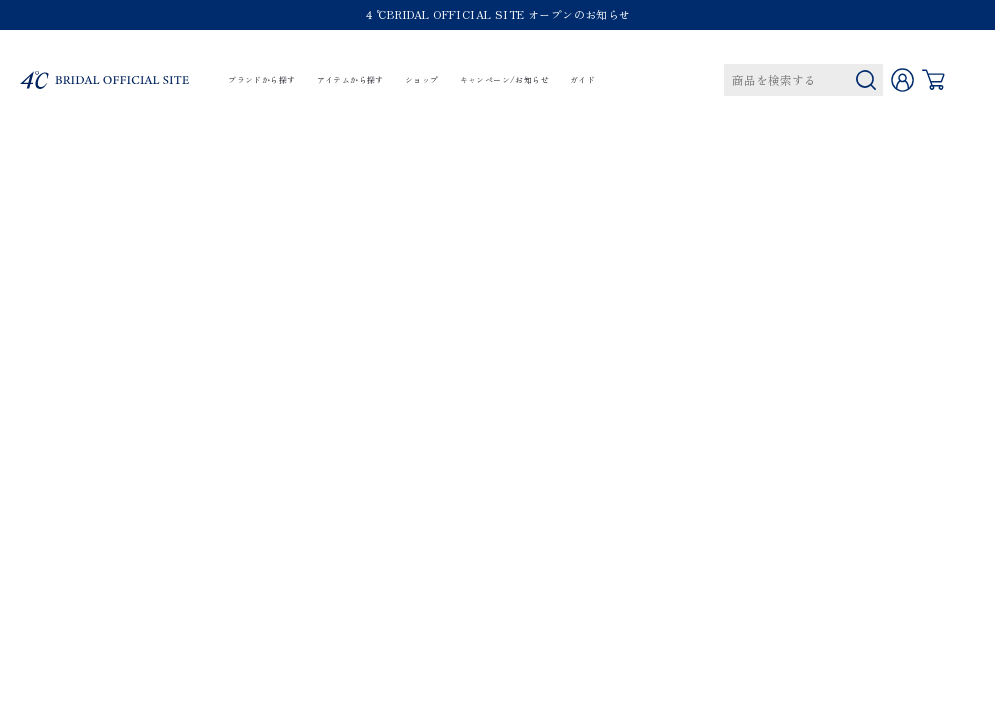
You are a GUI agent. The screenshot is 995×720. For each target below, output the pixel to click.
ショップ (422, 80)
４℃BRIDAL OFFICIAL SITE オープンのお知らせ (497, 14)
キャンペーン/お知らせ (505, 80)
